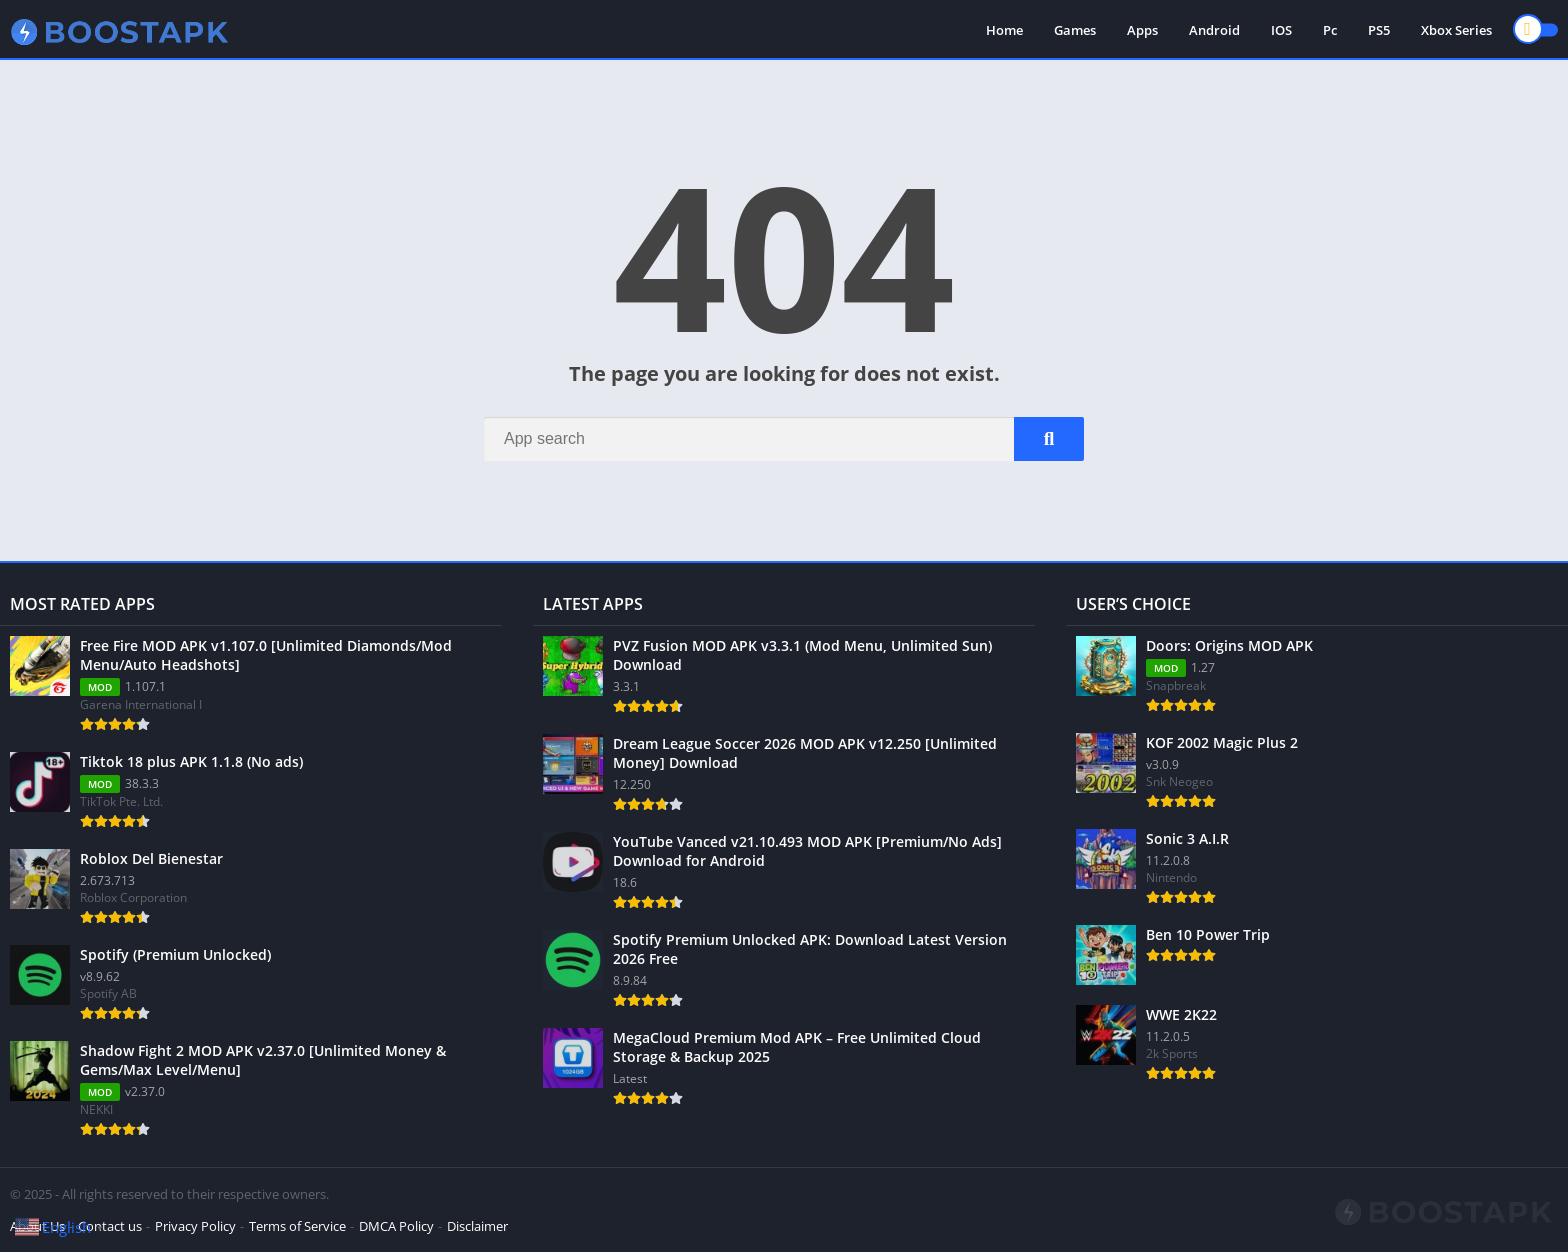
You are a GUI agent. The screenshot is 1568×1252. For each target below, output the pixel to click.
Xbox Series (1456, 30)
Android (1214, 30)
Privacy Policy (195, 1226)
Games (1075, 30)
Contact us (110, 1226)
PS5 (1379, 30)
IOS (1281, 30)
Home (1004, 30)
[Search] (784, 439)
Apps (1142, 30)
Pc (1330, 30)
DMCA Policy (396, 1226)
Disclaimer (477, 1226)
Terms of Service (297, 1226)
